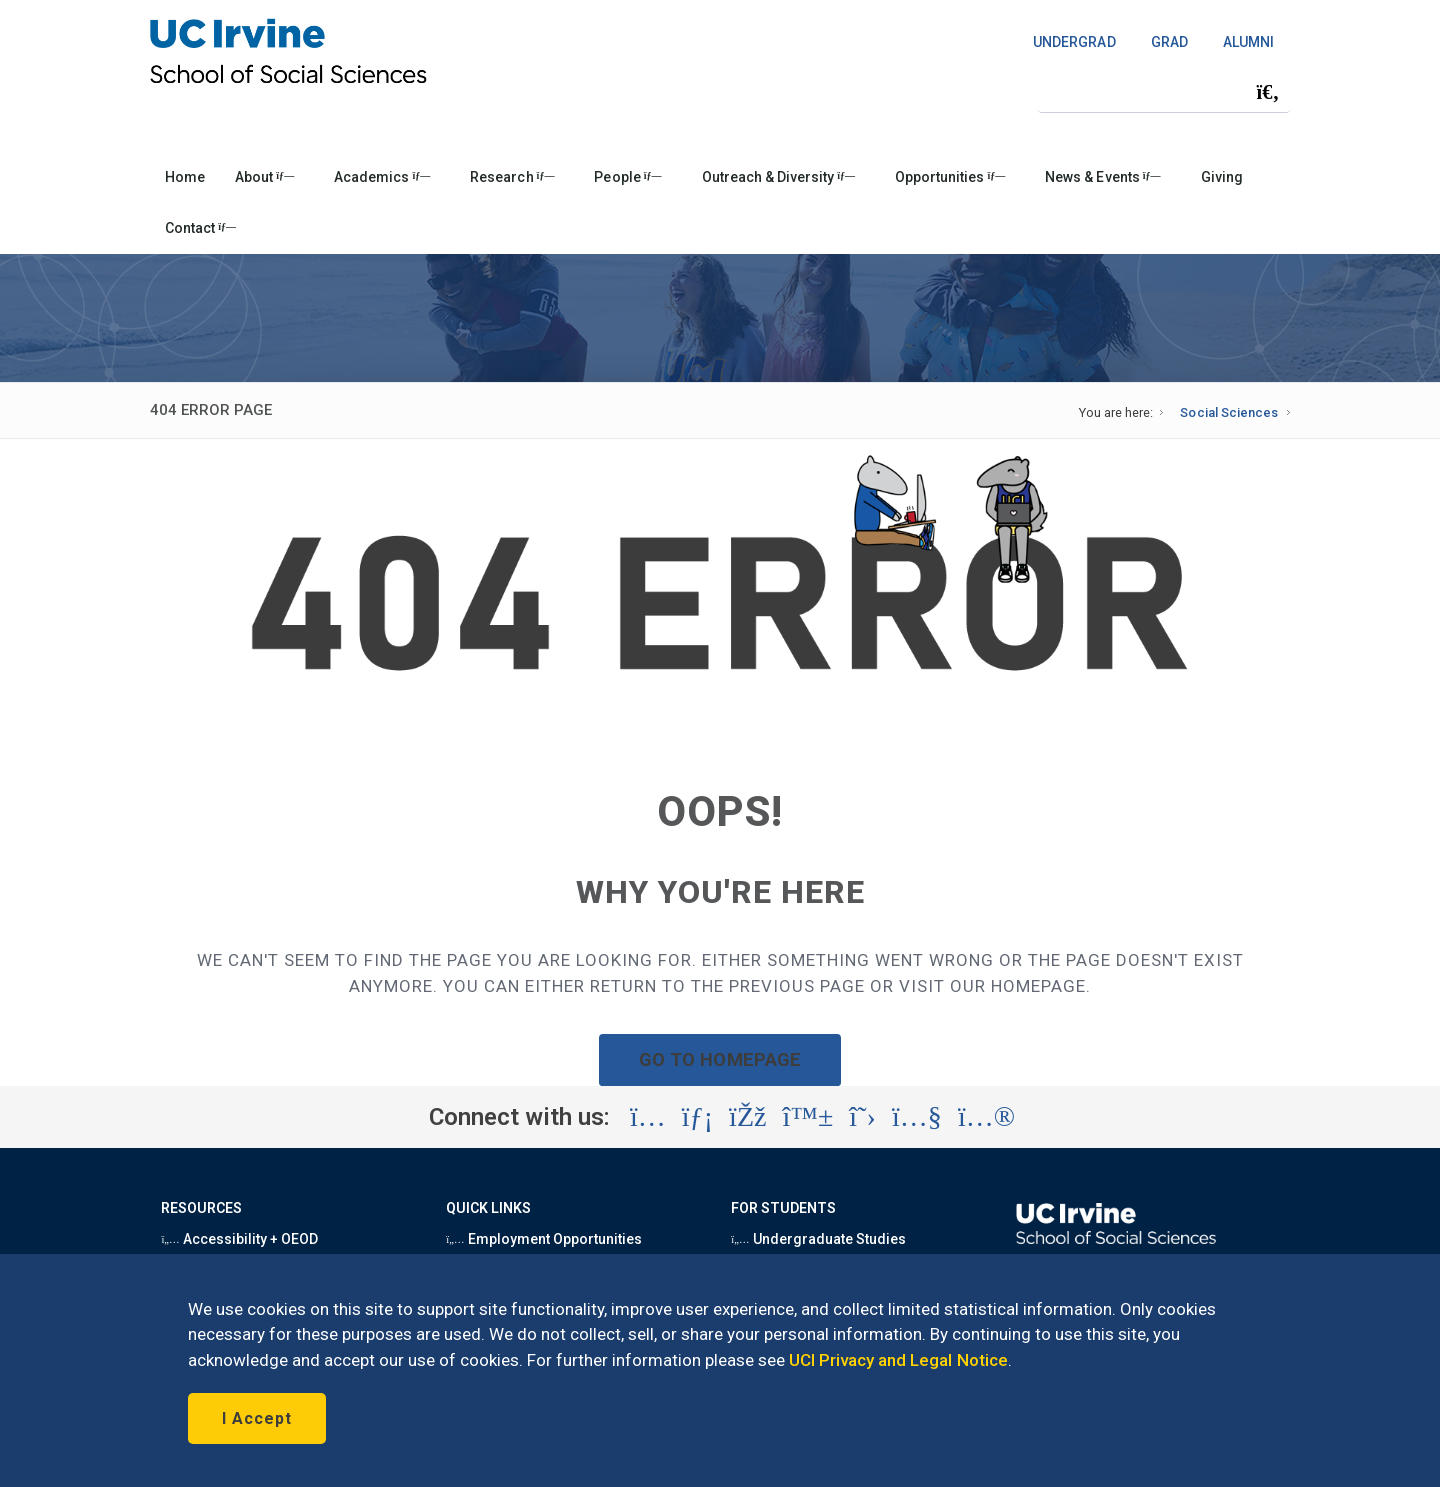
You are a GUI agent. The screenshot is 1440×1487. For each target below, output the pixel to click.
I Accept (257, 1418)
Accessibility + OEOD (239, 1239)
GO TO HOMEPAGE (720, 1059)
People (627, 177)
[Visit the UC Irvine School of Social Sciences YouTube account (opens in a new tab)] (917, 1117)
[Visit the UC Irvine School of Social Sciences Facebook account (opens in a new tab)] (747, 1117)
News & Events (1102, 177)
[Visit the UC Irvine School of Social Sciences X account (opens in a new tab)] (862, 1117)
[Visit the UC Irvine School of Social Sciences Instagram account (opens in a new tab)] (648, 1117)
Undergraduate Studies (818, 1239)
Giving (1222, 177)
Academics (382, 177)
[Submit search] (1268, 92)
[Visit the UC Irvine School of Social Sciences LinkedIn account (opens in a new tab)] (697, 1117)
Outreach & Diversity (778, 177)
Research (512, 177)
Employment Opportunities (544, 1239)
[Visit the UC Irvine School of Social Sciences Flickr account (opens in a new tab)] (986, 1117)
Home (185, 177)
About (264, 177)
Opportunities (950, 177)
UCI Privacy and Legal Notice (898, 1360)
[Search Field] (1164, 91)
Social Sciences (1228, 412)
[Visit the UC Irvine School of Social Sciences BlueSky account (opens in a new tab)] (808, 1117)
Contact (200, 228)
